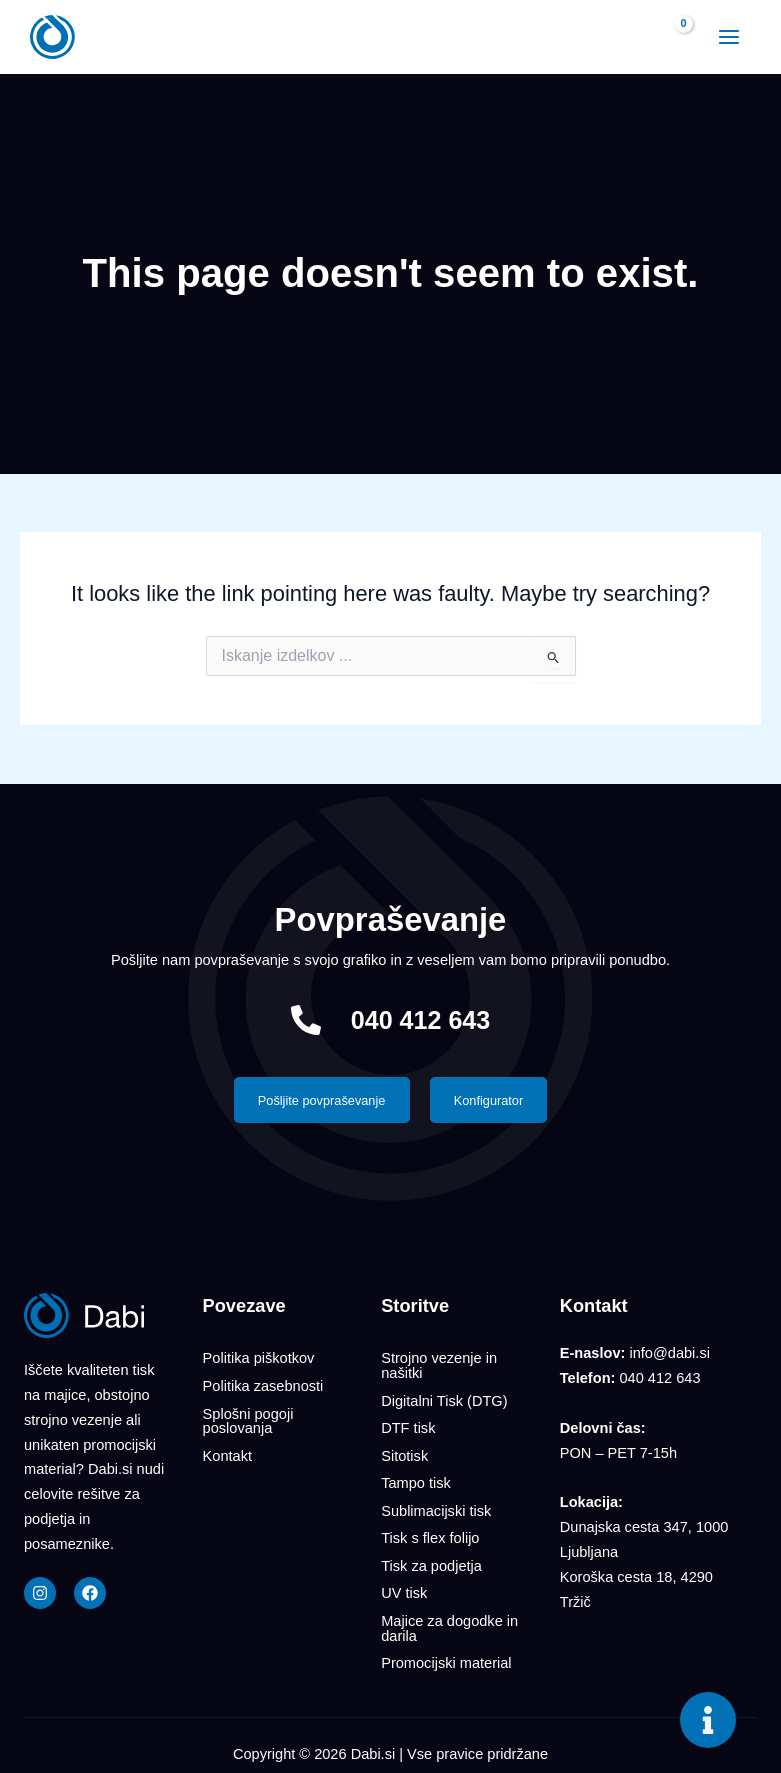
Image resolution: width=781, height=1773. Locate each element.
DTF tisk (408, 1427)
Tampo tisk (416, 1480)
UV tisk (404, 1586)
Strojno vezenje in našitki (439, 1366)
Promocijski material (446, 1654)
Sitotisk (404, 1453)
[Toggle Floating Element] (708, 1720)
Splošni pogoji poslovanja (248, 1419)
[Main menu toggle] (727, 37)
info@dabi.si (669, 1354)
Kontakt (227, 1453)
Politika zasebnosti (263, 1385)
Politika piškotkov (259, 1359)
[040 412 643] (305, 1020)
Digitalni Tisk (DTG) (444, 1400)
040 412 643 (421, 1020)
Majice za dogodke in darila (449, 1620)
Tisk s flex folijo (430, 1533)
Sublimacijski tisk (436, 1506)
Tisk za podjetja (431, 1560)
